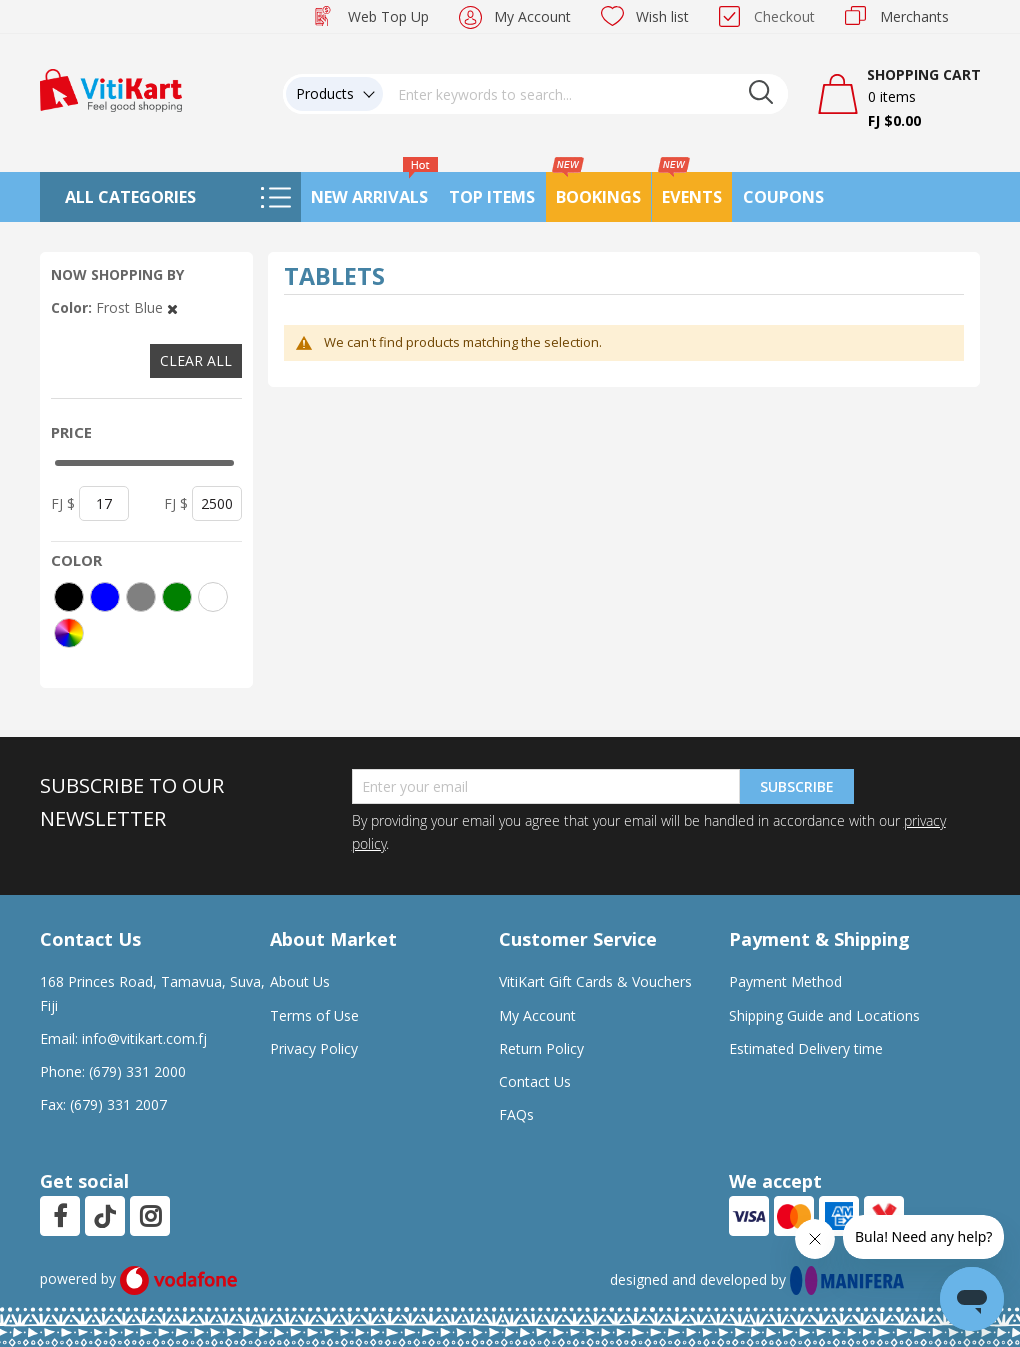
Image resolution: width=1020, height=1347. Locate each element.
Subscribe (797, 786)
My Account (532, 16)
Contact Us (535, 1081)
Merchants (914, 16)
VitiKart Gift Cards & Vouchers (595, 981)
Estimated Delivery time (806, 1048)
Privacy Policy (314, 1048)
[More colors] (69, 633)
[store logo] (111, 88)
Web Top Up (388, 16)
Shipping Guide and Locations (824, 1015)
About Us (300, 981)
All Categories (130, 197)
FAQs (516, 1114)
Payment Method (785, 981)
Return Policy (541, 1048)
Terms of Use (314, 1015)
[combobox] (586, 94)
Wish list (662, 16)
